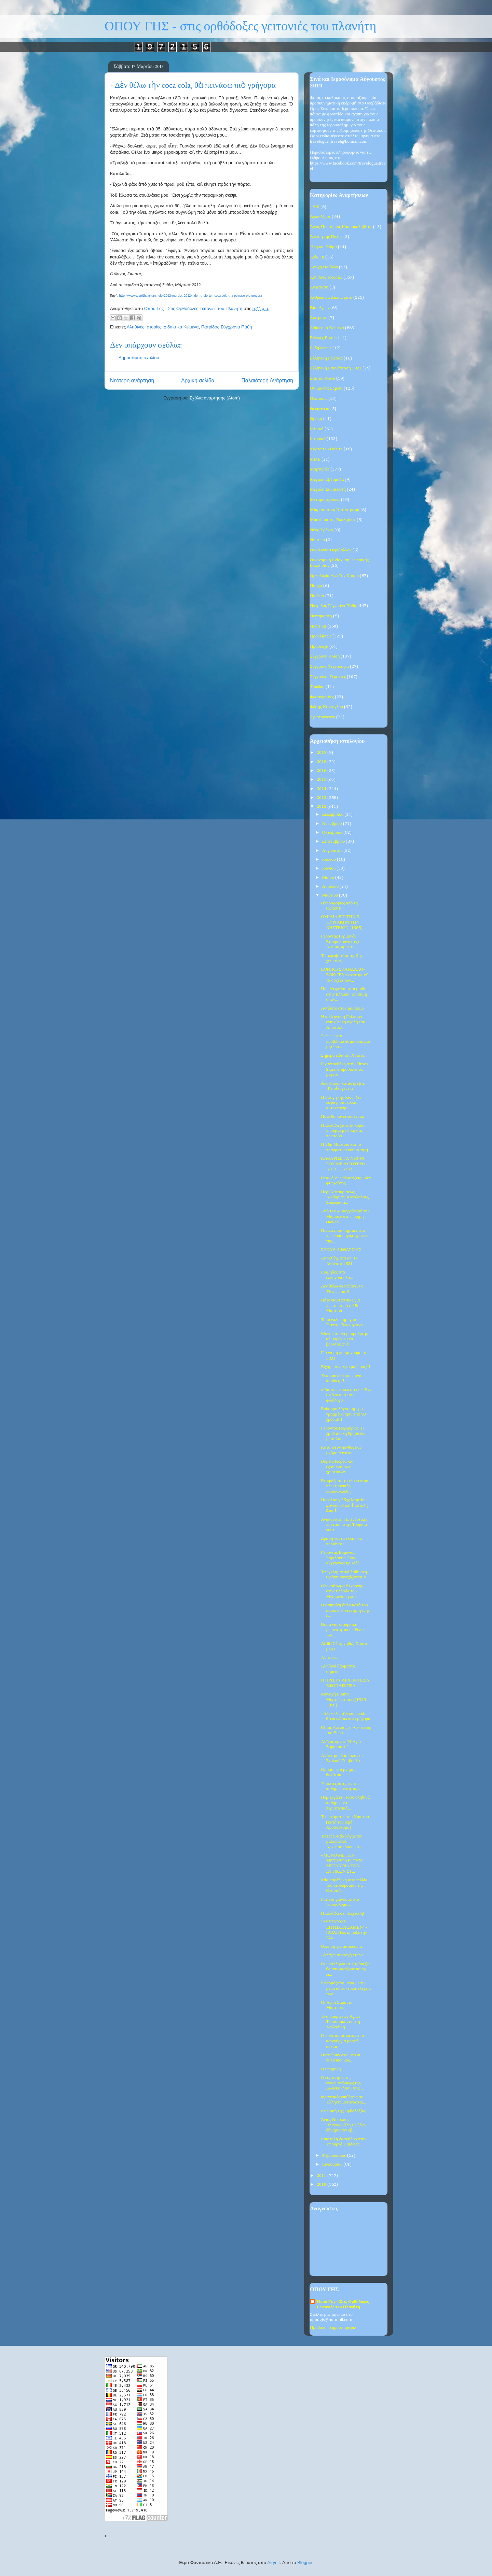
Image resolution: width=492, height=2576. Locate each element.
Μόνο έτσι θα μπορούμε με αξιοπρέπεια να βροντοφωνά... (345, 1339)
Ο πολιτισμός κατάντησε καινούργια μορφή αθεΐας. (343, 2041)
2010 (322, 2184)
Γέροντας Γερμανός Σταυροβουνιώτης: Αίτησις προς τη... (340, 941)
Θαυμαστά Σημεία (326, 388)
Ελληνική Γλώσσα (326, 358)
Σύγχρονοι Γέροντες (328, 677)
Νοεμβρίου (332, 823)
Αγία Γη (317, 257)
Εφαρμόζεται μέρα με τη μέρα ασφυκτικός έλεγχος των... (346, 1988)
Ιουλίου (329, 859)
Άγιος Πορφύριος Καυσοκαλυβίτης (341, 227)
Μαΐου (328, 877)
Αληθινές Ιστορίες (144, 326)
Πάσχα (316, 585)
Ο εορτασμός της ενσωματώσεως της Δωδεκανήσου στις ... (342, 2083)
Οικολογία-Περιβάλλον (331, 550)
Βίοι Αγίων (319, 308)
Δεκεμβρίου (333, 814)
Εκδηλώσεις (320, 348)
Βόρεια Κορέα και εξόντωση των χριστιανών (337, 1466)
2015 (322, 779)
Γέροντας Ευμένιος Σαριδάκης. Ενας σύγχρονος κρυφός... (341, 1557)
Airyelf (274, 2562)
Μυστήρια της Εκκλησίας (333, 520)
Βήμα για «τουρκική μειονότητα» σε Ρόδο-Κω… (343, 1629)
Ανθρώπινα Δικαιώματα (331, 297)
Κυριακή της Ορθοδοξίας (343, 2111)
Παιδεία (317, 596)
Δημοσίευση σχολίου (139, 357)
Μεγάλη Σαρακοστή (328, 489)
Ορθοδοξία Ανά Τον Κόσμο (334, 576)
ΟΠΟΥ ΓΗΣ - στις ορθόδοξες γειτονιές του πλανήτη (240, 26)
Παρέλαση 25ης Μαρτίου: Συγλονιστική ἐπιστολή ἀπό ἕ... (344, 1505)
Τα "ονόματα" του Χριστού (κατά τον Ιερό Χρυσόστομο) (345, 1822)
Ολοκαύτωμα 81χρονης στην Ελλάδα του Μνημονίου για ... (342, 1591)
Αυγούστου (333, 850)
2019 (322, 752)
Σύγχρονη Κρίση (325, 656)
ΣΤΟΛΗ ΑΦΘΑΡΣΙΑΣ (341, 1250)
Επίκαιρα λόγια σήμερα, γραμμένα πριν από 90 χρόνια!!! (343, 1414)
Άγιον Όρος (320, 216)
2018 (322, 762)
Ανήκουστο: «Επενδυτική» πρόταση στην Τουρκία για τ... (344, 1524)
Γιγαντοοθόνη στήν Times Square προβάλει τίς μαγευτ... (344, 1069)
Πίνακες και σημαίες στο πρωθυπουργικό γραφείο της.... (345, 1235)
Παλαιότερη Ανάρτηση (267, 380)
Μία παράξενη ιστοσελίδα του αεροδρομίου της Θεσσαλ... (344, 1885)
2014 (322, 789)
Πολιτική (318, 626)
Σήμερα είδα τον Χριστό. (343, 1055)
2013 (322, 798)
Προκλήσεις (320, 636)
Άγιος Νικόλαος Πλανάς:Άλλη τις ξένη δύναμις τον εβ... (343, 2124)
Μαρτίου (330, 895)
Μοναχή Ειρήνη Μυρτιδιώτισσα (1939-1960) (344, 1699)
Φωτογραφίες (322, 697)
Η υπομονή (331, 2069)
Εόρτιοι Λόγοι (322, 378)
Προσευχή (319, 646)
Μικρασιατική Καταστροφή (334, 510)
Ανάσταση (319, 287)
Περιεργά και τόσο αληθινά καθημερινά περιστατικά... (345, 1802)
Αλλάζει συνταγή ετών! (342, 1955)
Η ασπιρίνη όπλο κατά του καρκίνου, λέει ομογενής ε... (345, 1610)
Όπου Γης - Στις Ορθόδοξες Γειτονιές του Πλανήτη (343, 2304)
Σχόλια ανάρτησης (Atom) (215, 397)
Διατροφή (318, 317)
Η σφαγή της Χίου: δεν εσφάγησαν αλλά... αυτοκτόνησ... (341, 1102)
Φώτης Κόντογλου (326, 707)
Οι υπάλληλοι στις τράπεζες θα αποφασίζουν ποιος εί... (345, 1969)
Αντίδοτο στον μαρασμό (342, 1008)
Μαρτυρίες (319, 469)
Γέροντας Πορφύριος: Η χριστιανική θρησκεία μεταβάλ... (343, 1433)
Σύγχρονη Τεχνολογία (329, 666)
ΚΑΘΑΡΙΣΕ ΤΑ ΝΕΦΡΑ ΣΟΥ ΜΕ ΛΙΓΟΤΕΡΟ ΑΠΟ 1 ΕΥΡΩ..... (343, 1163)
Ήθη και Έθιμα (323, 247)
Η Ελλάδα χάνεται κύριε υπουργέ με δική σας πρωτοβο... (342, 1130)
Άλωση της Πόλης (326, 237)
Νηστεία (317, 540)
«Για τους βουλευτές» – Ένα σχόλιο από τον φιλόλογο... (346, 1395)
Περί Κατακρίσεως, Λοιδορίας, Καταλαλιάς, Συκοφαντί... (345, 1197)
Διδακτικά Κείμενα (181, 326)
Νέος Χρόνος (321, 530)
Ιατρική (317, 429)
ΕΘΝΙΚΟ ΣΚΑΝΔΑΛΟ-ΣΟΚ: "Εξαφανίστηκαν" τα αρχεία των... (344, 974)
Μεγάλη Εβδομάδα (327, 479)
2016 (322, 771)
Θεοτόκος (318, 398)
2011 (322, 2175)
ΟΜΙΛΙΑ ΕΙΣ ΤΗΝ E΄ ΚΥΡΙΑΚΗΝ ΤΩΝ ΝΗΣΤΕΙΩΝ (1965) (342, 922)
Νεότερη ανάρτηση (132, 380)
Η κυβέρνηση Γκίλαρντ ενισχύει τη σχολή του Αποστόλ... (343, 1022)
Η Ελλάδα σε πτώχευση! (342, 1913)
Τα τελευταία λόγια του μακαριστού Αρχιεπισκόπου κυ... (341, 1841)
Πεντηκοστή (321, 616)
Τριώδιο (317, 687)
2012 (322, 806)
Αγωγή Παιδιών (324, 267)
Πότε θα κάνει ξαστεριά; (342, 1116)
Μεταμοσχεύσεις (325, 499)
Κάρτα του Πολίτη (326, 449)
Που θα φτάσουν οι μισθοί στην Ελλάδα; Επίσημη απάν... (344, 994)
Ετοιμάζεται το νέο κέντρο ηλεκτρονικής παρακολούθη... (344, 1486)
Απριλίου (331, 886)
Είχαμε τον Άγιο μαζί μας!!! (345, 1367)
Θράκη (316, 419)
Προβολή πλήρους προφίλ (333, 2327)
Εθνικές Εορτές (323, 338)
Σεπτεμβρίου (334, 841)
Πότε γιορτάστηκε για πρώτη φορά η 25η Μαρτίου (340, 1305)
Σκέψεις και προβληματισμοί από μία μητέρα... (345, 1041)
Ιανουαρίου (333, 2164)
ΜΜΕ (315, 459)
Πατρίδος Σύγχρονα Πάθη (226, 326)
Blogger (304, 2562)
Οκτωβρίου (332, 832)
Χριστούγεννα (322, 717)
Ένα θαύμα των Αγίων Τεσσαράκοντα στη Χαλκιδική (340, 2021)
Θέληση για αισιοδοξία (341, 1946)
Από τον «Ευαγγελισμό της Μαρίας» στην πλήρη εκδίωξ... (345, 1216)
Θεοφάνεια (319, 409)
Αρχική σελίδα (197, 380)
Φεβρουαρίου (334, 2155)
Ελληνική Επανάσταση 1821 (335, 368)
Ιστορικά (318, 439)
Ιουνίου (329, 868)
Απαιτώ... (329, 1658)
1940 (314, 207)
